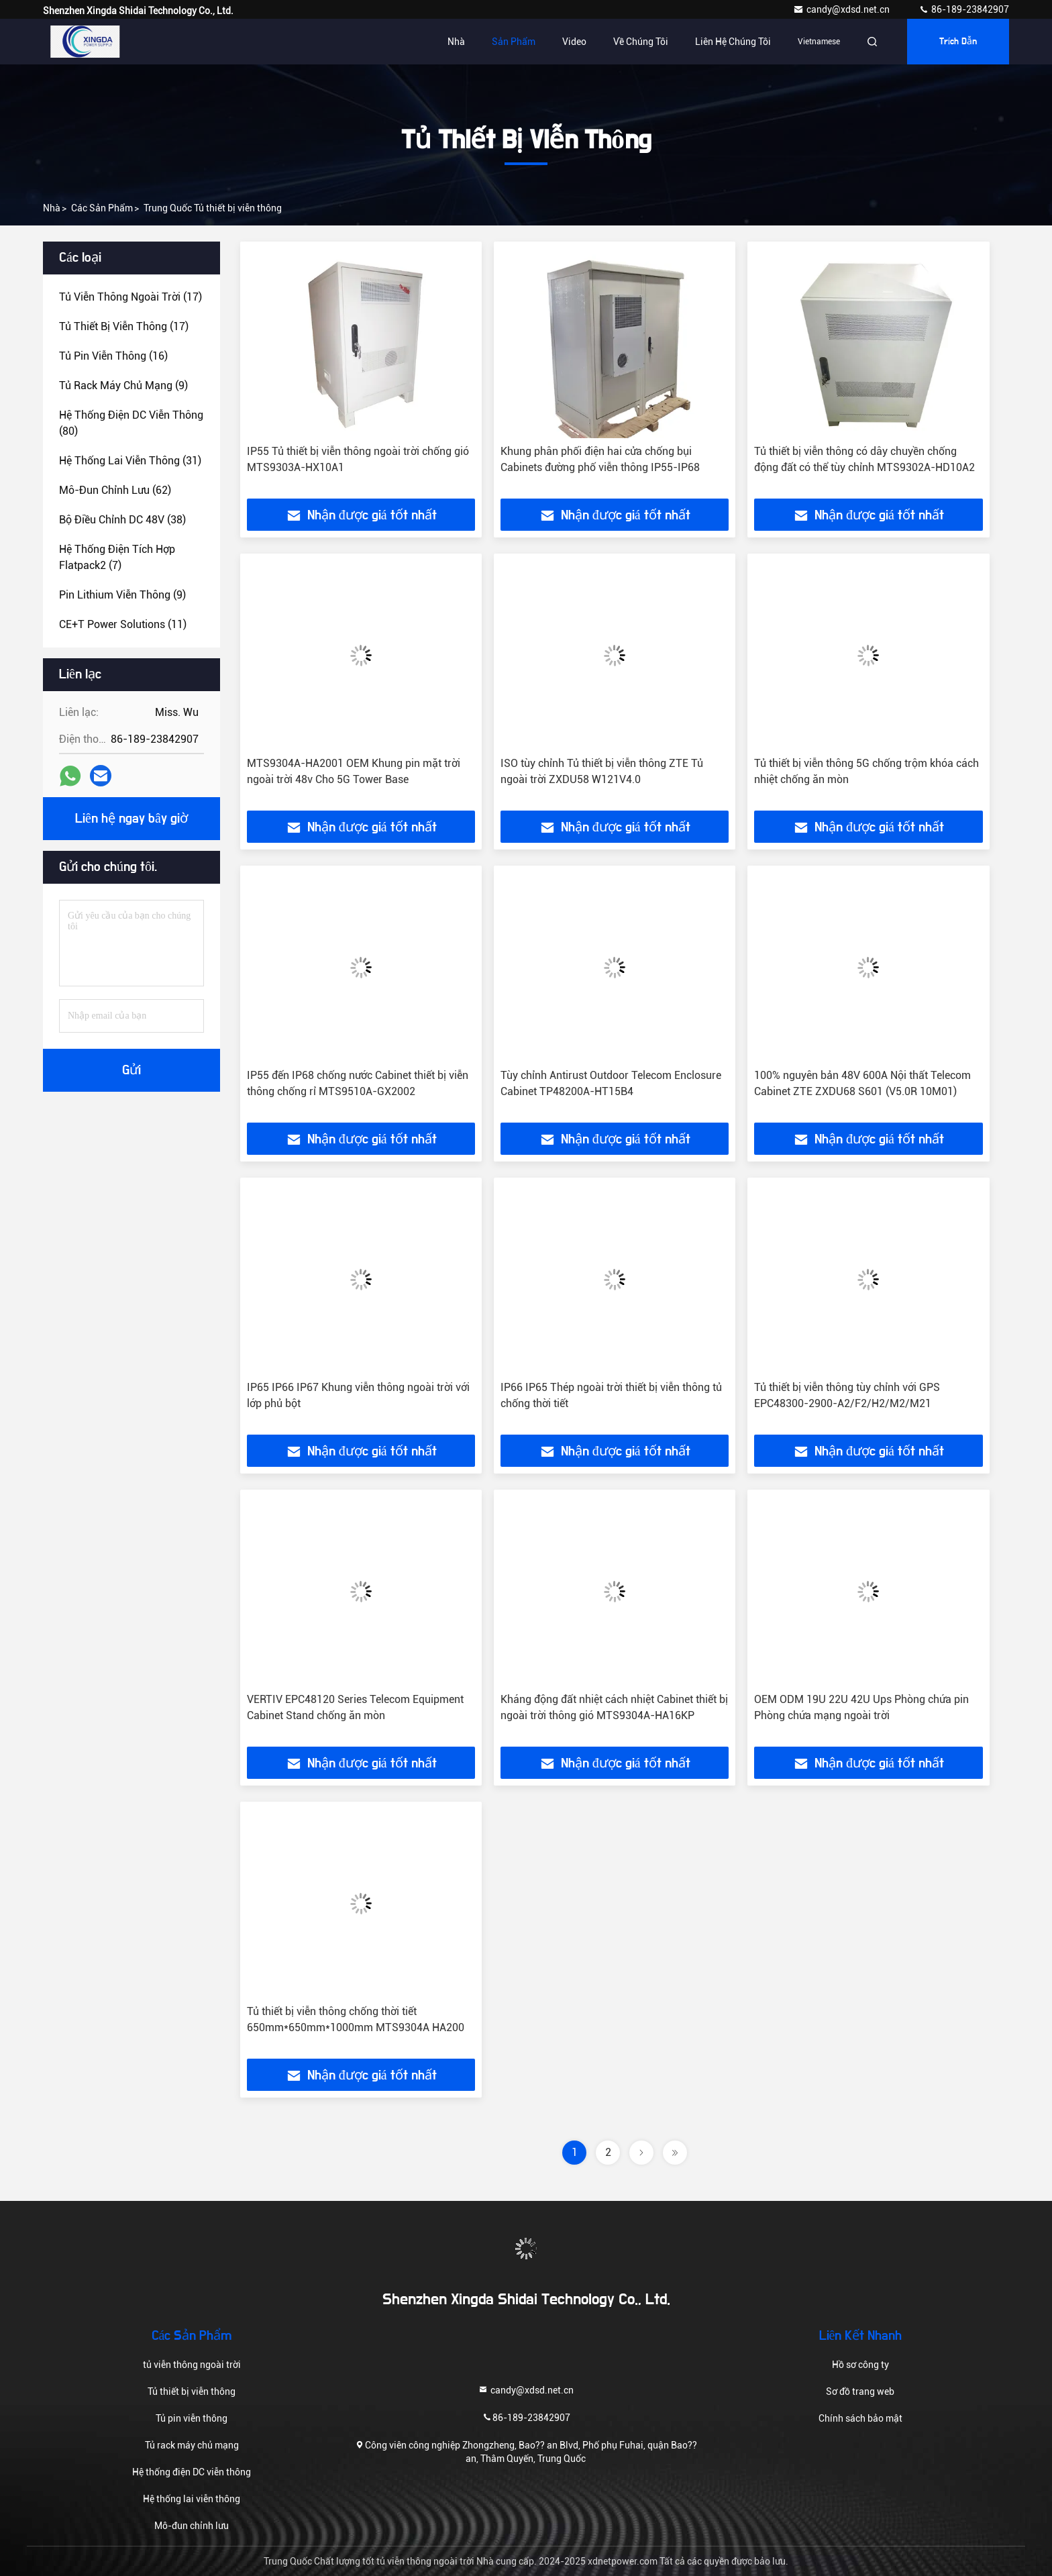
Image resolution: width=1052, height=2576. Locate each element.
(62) (115, 490)
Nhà (456, 41)
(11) (123, 624)
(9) (123, 385)
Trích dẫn (958, 41)
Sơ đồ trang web (860, 2391)
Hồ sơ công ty (860, 2364)
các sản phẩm (102, 208)
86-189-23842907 (963, 9)
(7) (117, 557)
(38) (122, 519)
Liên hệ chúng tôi (733, 41)
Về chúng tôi (640, 41)
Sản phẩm (513, 41)
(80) (131, 423)
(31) (130, 460)
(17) (130, 297)
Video (574, 41)
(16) (113, 356)
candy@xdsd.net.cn (842, 9)
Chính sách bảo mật (860, 2418)
